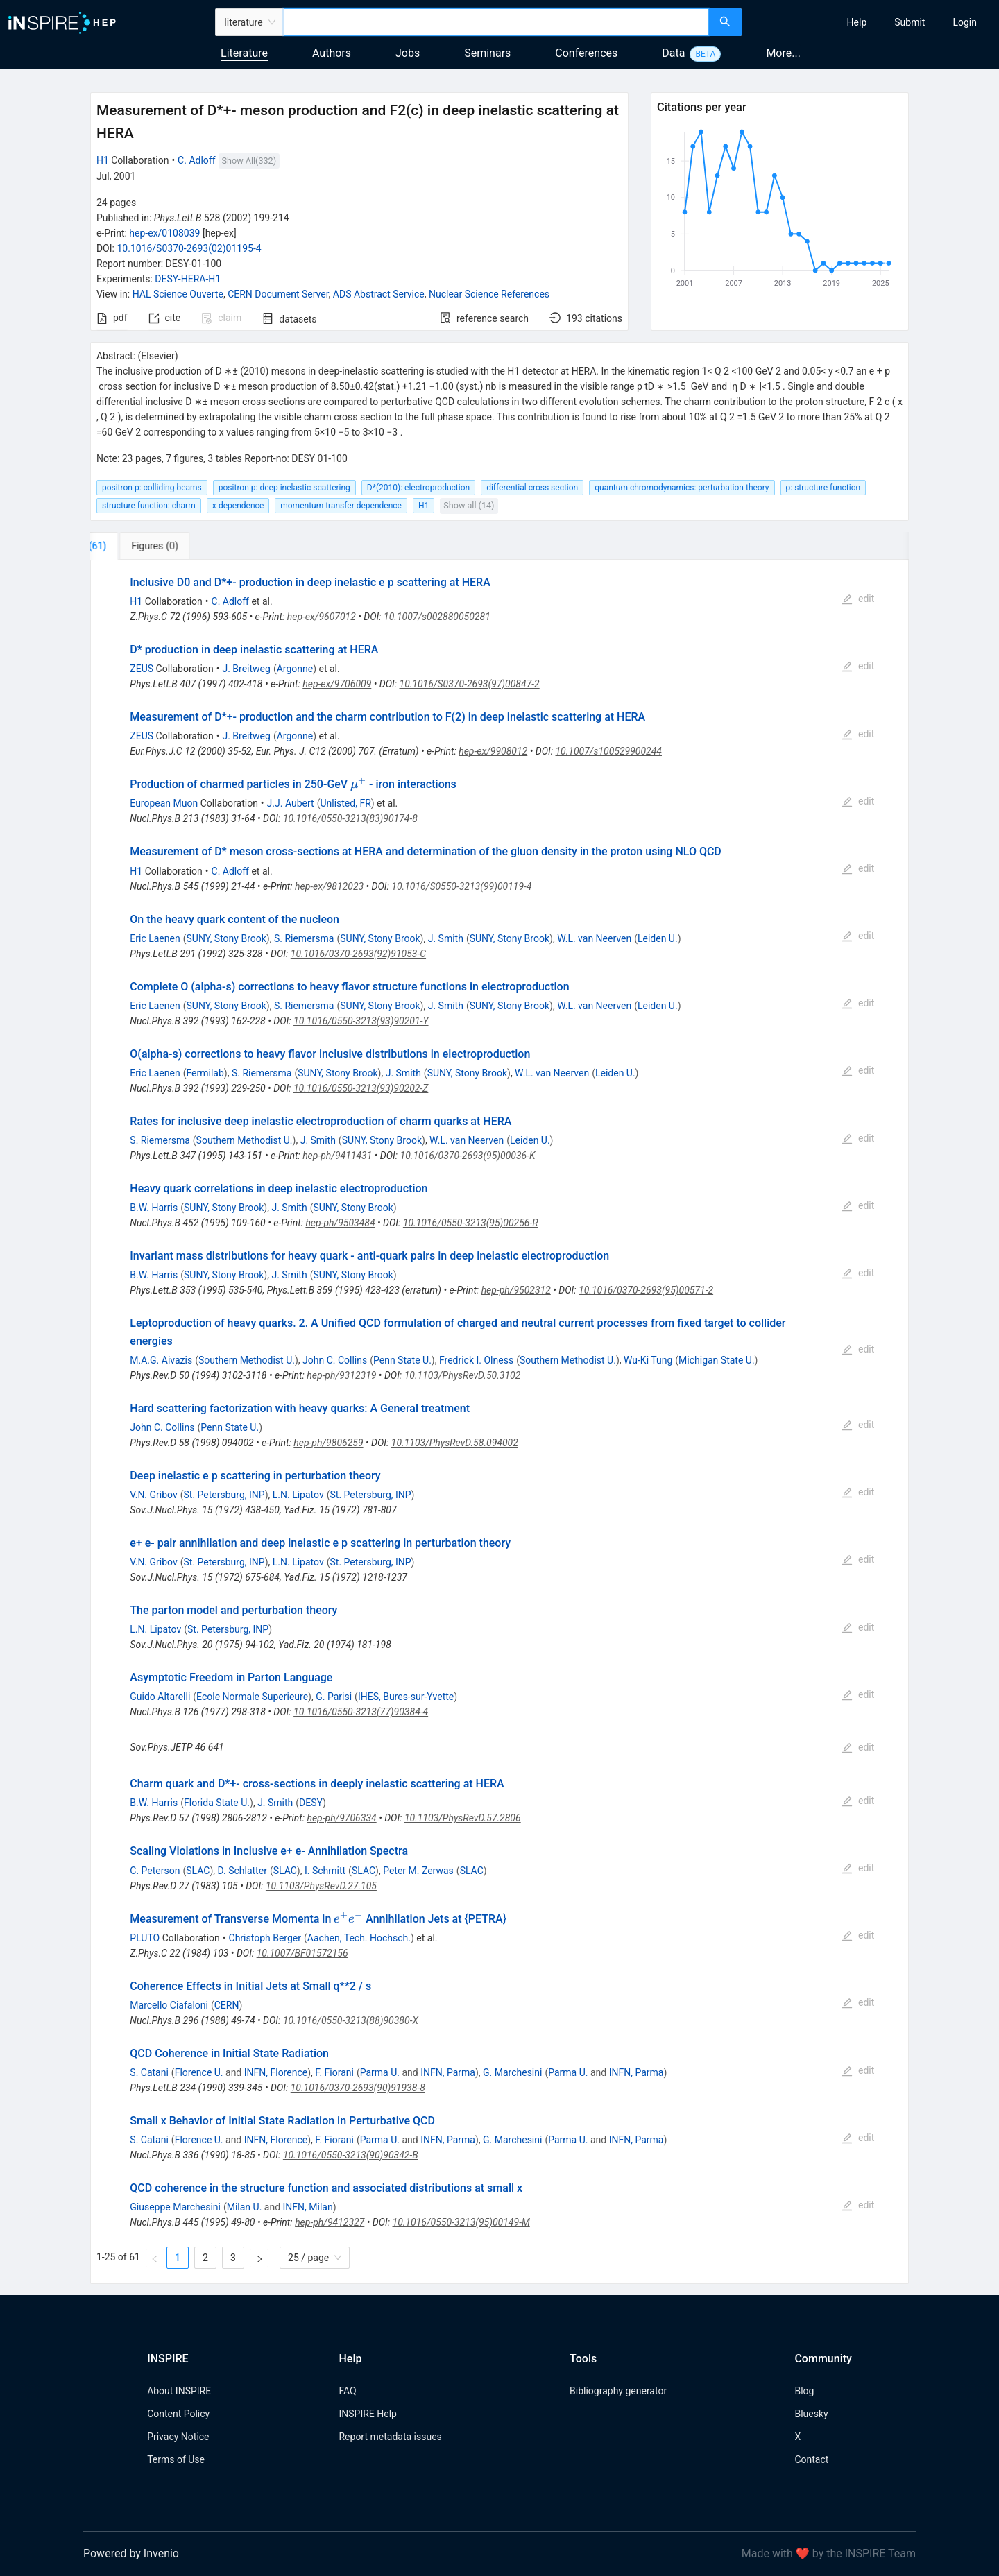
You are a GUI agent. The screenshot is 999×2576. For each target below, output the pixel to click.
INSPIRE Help (367, 2413)
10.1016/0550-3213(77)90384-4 (360, 1711)
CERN (226, 2005)
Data (673, 53)
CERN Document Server (278, 294)
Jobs (407, 53)
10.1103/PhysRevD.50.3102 (462, 1375)
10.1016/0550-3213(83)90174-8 (350, 818)
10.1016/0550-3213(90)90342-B (350, 2155)
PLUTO (145, 1937)
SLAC (198, 1870)
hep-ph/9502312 (516, 1290)
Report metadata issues (390, 2436)
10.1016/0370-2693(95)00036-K (468, 1155)
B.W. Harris (154, 1207)
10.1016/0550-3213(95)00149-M (461, 2222)
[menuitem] (857, 22)
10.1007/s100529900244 (608, 751)
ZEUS (141, 668)
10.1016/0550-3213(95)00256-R (470, 1222)
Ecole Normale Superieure (252, 1696)
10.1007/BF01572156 (302, 1953)
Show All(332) (249, 160)
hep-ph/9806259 (328, 1442)
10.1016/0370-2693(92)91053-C (358, 953)
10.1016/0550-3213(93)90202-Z (360, 1088)
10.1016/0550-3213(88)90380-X (350, 2020)
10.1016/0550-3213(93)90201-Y (361, 1021)
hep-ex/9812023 (329, 886)
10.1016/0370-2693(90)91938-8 (358, 2087)
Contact (811, 2459)
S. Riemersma (304, 938)
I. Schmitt (325, 1870)
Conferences (586, 53)
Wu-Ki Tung (648, 1360)
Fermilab (204, 1073)
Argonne (295, 668)
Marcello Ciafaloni (169, 2005)
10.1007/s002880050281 (437, 616)
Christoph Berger (265, 1937)
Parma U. (380, 2072)
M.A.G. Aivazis (161, 1360)
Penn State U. (402, 1360)
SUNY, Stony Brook (226, 938)
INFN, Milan (308, 2207)
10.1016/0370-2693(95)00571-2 (646, 1290)
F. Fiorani (334, 2072)
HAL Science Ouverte (178, 294)
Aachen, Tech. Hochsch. (359, 1937)
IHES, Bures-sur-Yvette (406, 1696)
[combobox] (496, 22)
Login (965, 22)
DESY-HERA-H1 (188, 278)
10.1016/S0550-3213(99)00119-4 (461, 886)
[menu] (872, 22)
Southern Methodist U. (244, 1140)
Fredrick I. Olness (476, 1360)
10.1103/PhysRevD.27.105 (321, 1885)
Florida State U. (217, 1802)
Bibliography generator (618, 2390)
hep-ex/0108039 (164, 233)
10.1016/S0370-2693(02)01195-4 (189, 248)
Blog (804, 2390)
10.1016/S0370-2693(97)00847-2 (470, 683)
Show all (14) (468, 505)
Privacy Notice (178, 2436)
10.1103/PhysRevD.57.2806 (462, 1817)
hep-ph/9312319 (341, 1375)
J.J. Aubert (290, 803)
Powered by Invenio (131, 2553)
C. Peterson (155, 1870)
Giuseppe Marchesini (175, 2207)
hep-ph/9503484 (340, 1222)
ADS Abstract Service (379, 294)
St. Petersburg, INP (224, 1494)
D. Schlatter (242, 1870)
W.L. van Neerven (594, 938)
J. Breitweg (246, 668)
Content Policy (178, 2413)
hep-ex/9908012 (493, 751)
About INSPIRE (179, 2390)
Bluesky (811, 2413)
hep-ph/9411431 (337, 1155)
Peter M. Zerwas (418, 1870)
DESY (311, 1802)
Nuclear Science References (489, 294)
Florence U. (199, 2072)
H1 (102, 160)
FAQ (347, 2390)
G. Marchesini (512, 2072)
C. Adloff (196, 160)
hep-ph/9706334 (341, 1817)
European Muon (164, 803)
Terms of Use (176, 2459)
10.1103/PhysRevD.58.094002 (454, 1442)
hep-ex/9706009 (336, 683)
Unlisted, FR (345, 803)
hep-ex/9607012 (321, 616)
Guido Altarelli (160, 1696)
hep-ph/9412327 (329, 2222)
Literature (244, 53)
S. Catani (149, 2072)
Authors (331, 53)
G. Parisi (334, 1696)
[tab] (136, 545)
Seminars (487, 53)
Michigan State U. (716, 1360)
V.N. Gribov (153, 1494)
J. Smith (445, 938)
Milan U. (244, 2207)
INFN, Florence (275, 2072)
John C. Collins (334, 1360)
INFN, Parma (447, 2072)
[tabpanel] (499, 1422)
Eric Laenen (155, 938)
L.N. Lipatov (298, 1494)
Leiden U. (658, 938)
